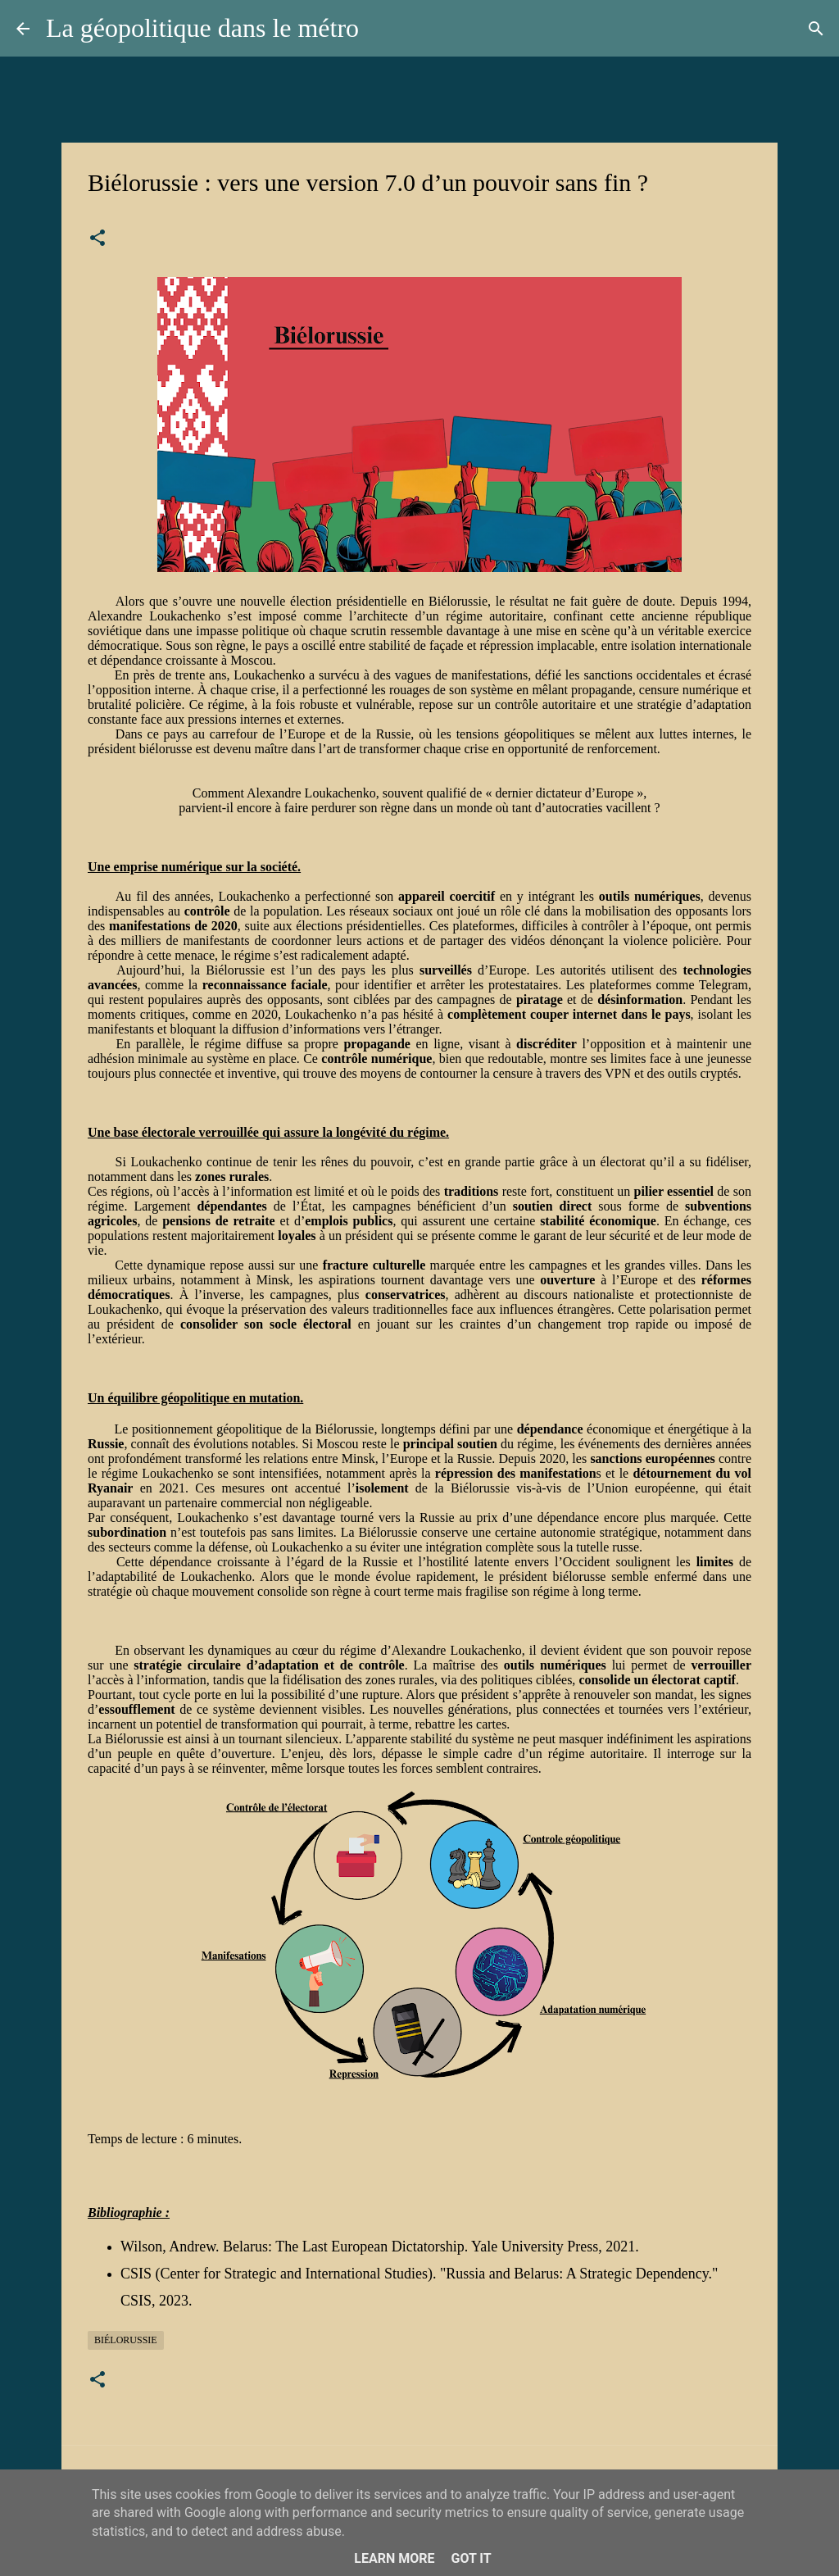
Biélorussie (125, 2340)
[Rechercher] (816, 28)
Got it (471, 2558)
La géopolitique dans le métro (202, 28)
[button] (97, 239)
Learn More (394, 2558)
